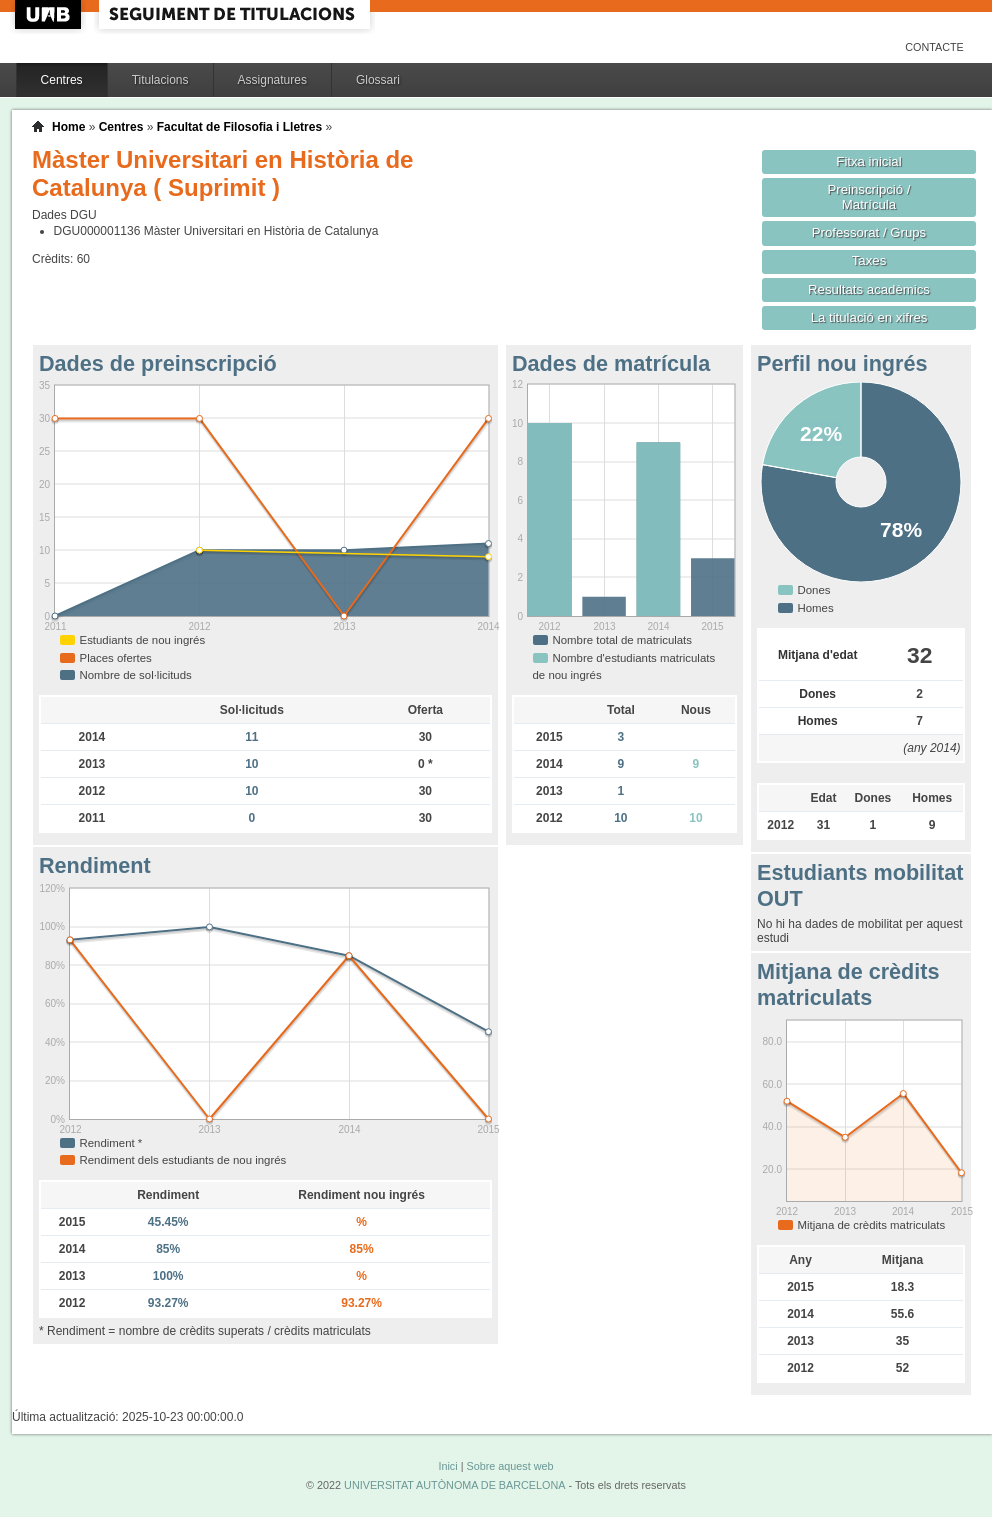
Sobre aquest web (509, 1466)
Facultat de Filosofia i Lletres (239, 127)
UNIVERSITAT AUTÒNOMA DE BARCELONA (454, 1485)
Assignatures (272, 80)
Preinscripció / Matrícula (869, 197)
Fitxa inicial (868, 161)
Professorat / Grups (869, 232)
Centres (62, 80)
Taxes (869, 260)
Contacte (934, 47)
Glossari (378, 80)
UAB (50, 14)
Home (68, 127)
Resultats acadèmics (869, 289)
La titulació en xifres (869, 317)
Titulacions (160, 80)
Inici (447, 1466)
